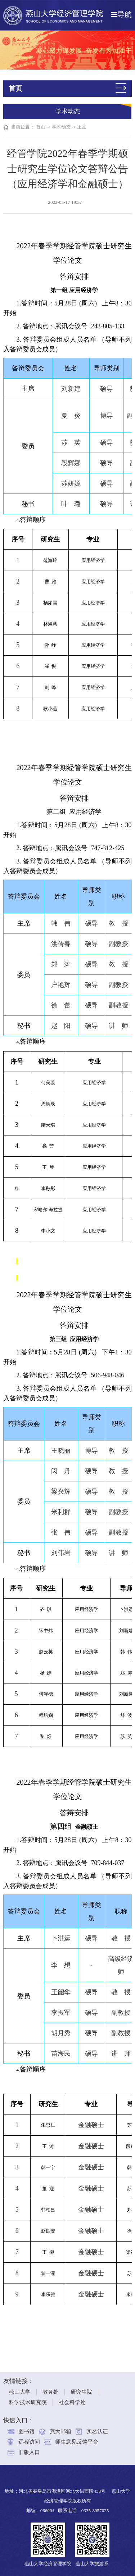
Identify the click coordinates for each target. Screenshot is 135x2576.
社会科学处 (72, 2397)
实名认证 (97, 2426)
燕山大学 (20, 2386)
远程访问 (29, 2436)
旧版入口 (29, 2447)
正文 (81, 127)
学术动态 (61, 127)
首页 (40, 127)
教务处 (50, 2386)
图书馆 (26, 2426)
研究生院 (81, 2386)
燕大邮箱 (60, 2426)
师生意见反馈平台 (76, 2436)
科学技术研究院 (28, 2397)
